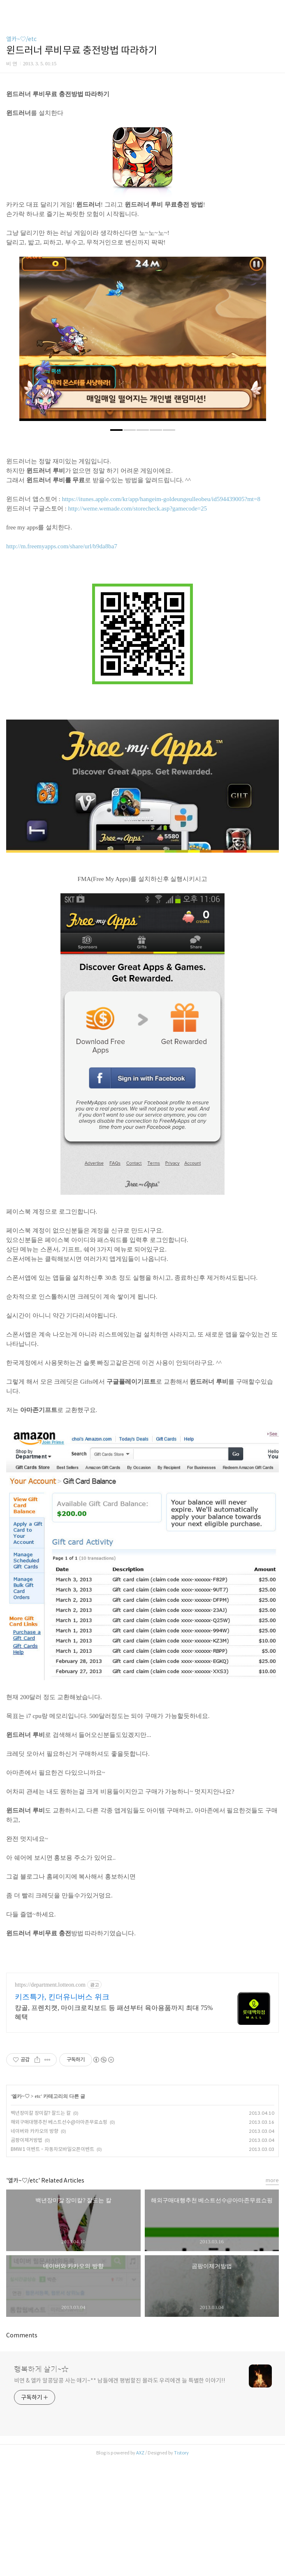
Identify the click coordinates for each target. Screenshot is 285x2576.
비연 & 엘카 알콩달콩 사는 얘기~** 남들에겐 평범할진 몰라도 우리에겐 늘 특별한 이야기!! (119, 2495)
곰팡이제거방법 (26, 2255)
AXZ (140, 2568)
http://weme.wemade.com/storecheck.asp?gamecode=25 (137, 623)
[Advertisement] (142, 138)
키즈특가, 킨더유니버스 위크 (62, 2112)
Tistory (181, 2568)
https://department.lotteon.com (50, 2100)
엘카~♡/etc (21, 39)
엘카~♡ (20, 2211)
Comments (21, 2450)
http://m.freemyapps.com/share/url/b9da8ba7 (61, 661)
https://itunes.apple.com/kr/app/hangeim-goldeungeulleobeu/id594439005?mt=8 (161, 614)
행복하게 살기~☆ (41, 2484)
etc (38, 2211)
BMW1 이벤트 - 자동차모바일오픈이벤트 (52, 2264)
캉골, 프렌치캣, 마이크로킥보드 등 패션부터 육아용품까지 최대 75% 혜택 (114, 2127)
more (272, 2295)
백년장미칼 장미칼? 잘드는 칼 (41, 2228)
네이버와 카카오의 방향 (34, 2246)
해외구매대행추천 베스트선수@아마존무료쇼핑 (59, 2237)
